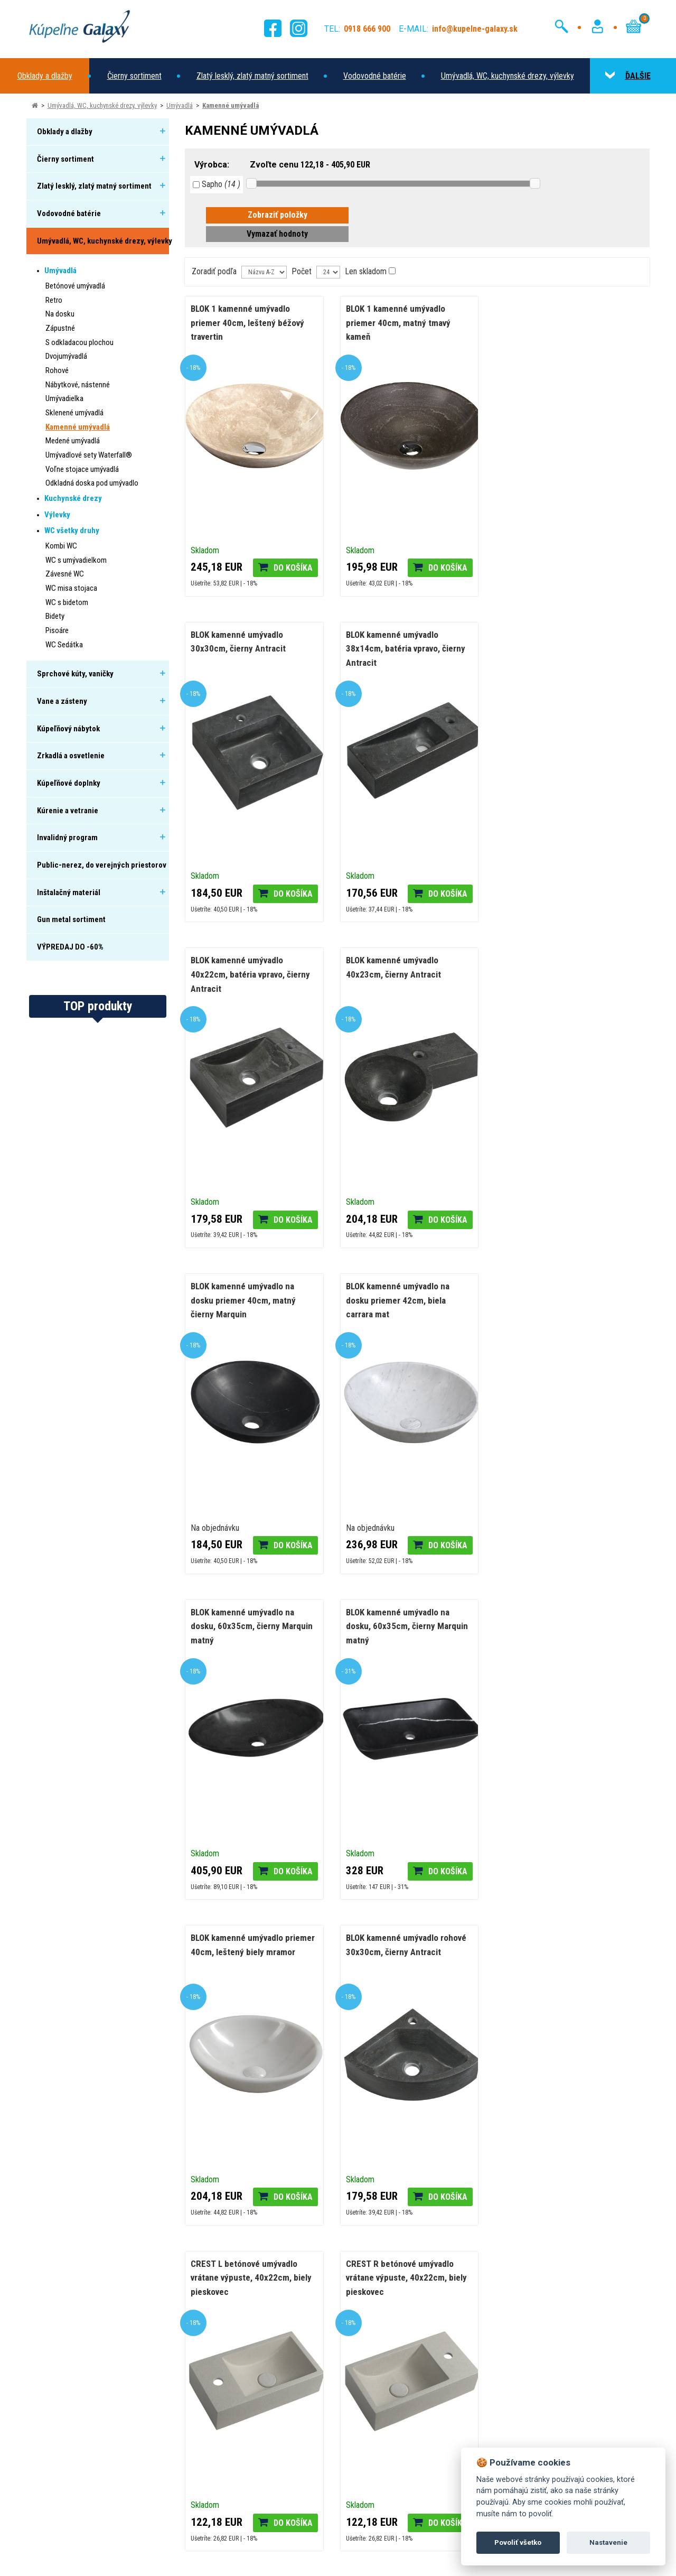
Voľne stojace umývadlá (82, 469)
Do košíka (292, 568)
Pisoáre (57, 630)
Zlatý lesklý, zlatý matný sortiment (252, 76)
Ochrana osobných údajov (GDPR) (295, 2560)
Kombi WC (61, 546)
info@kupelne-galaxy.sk (92, 2424)
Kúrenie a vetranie (67, 810)
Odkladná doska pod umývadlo (91, 483)
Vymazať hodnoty (277, 234)
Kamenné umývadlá (230, 105)
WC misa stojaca (71, 588)
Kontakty (215, 2521)
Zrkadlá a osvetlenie (71, 755)
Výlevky (57, 514)
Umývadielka (64, 398)
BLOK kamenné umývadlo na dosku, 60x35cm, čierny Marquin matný (561, 974)
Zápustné (60, 328)
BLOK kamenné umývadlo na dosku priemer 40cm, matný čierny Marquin (243, 974)
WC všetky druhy (71, 530)
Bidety (54, 616)
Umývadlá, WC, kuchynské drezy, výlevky (507, 76)
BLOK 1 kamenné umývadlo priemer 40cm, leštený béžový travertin (247, 322)
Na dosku (59, 314)
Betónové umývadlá (75, 286)
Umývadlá (179, 105)
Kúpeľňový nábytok (68, 728)
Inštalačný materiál (68, 892)
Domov (213, 2411)
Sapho (216, 184)
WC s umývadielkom (76, 560)
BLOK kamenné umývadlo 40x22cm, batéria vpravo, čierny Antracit (405, 648)
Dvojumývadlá (66, 356)
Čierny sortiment (134, 76)
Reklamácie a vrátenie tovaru (248, 2458)
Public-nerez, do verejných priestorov (101, 865)
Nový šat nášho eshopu (77, 2226)
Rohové (57, 370)
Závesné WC (64, 574)
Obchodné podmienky (237, 2505)
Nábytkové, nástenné (77, 384)
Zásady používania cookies (151, 2560)
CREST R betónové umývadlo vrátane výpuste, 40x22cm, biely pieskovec (405, 1626)
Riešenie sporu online (236, 2490)
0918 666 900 (72, 2408)
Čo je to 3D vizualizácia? (494, 2226)
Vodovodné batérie (374, 76)
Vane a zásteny (62, 701)
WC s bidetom (66, 602)
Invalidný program (67, 837)
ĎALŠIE (628, 76)
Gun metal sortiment (71, 919)
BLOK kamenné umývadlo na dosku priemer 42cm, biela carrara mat (397, 974)
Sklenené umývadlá (74, 412)
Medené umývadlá (72, 440)
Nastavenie (608, 2542)
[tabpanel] (130, 2227)
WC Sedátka (64, 644)
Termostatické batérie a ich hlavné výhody (315, 2226)
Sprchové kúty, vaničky (75, 673)
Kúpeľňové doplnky (68, 783)
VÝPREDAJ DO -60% (70, 947)
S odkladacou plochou (79, 342)
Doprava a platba (229, 2443)
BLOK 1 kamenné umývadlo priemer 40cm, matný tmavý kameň (397, 322)
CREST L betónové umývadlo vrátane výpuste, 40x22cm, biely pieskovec (251, 1626)
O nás (210, 2427)
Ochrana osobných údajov (243, 2474)
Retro (53, 300)
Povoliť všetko (517, 2542)
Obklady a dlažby (44, 76)
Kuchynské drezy (73, 498)
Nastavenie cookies (218, 2560)
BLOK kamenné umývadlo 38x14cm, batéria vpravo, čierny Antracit (250, 648)
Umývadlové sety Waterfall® (88, 455)
